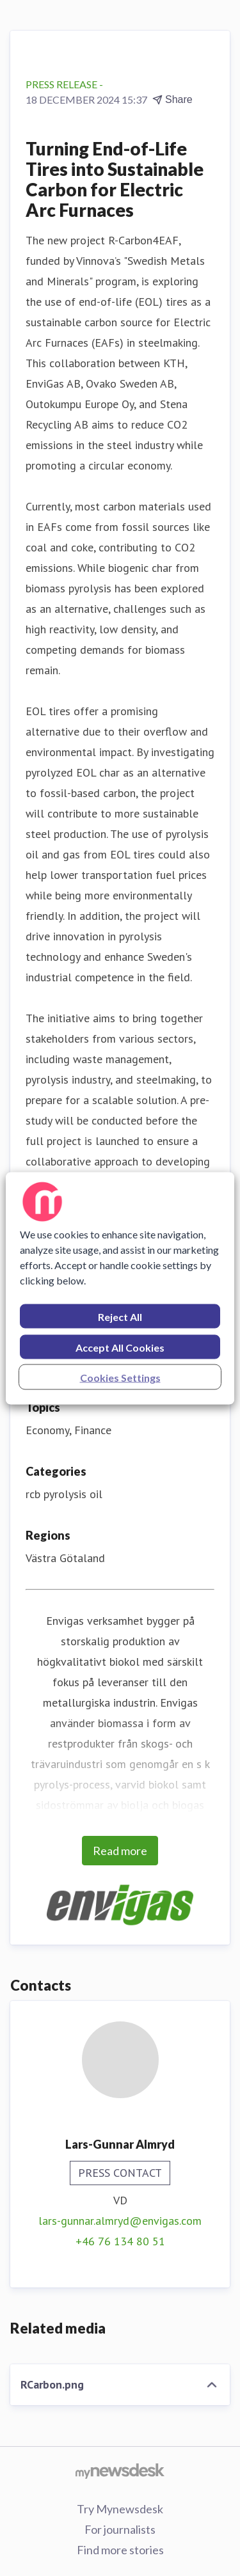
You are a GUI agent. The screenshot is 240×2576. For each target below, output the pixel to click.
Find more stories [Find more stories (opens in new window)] (120, 2550)
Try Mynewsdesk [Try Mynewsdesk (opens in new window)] (120, 2509)
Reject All (120, 1316)
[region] (120, 1288)
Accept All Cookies (120, 1347)
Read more (120, 1851)
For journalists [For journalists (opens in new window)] (120, 2529)
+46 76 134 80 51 (120, 2241)
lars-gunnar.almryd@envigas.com (120, 2220)
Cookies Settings (120, 1377)
